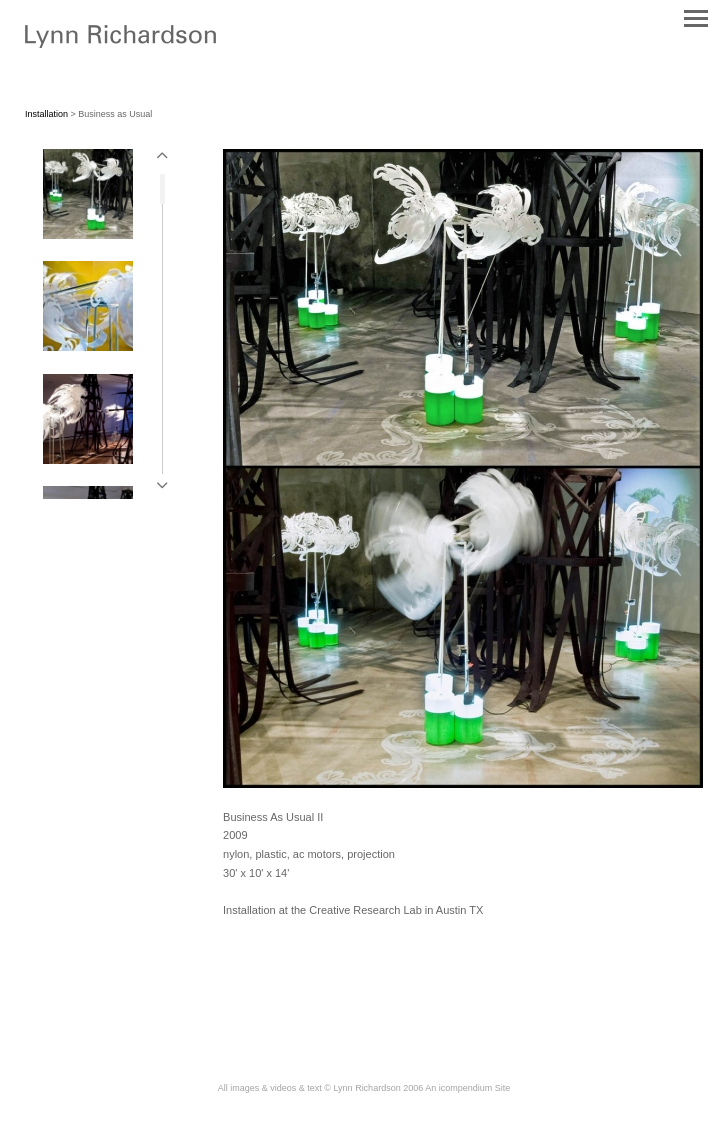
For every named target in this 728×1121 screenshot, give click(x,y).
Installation (46, 114)
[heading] (120, 44)
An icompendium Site (467, 1088)
